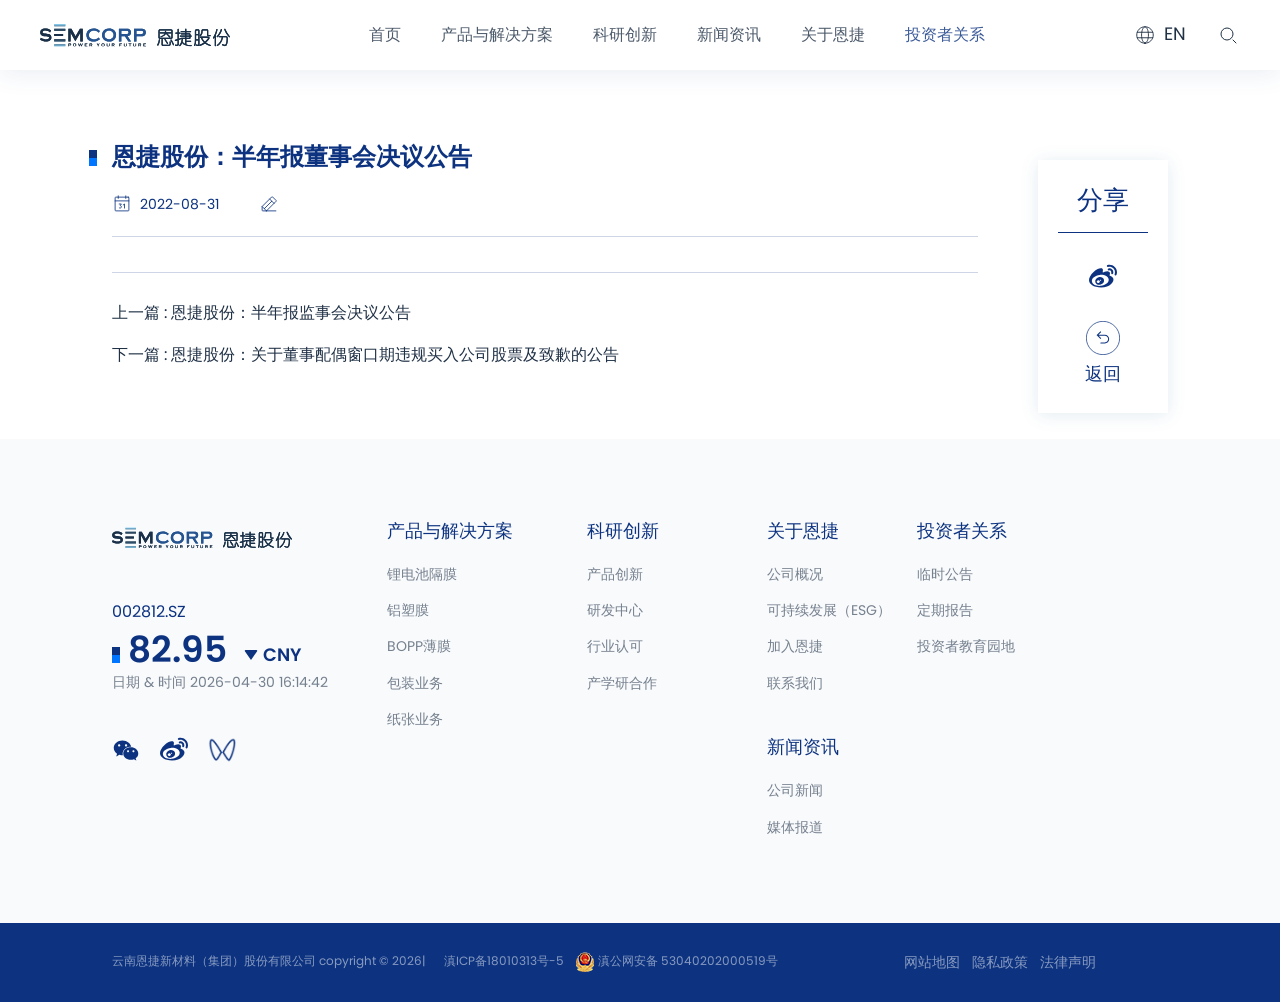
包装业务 (415, 684)
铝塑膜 (408, 611)
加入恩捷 (795, 647)
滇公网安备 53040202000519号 (676, 961)
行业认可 (615, 647)
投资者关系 (945, 35)
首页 (385, 35)
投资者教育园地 (966, 647)
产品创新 (615, 575)
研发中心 (615, 611)
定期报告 (945, 611)
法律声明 (1068, 963)
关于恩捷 (833, 35)
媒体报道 (795, 828)
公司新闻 (795, 791)
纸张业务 (415, 720)
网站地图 (932, 963)
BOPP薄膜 (419, 647)
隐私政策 (1000, 963)
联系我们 (795, 684)
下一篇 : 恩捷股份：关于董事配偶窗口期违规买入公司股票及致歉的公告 (365, 355)
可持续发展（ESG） (829, 611)
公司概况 (795, 575)
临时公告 (945, 575)
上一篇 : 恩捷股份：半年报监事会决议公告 (261, 313)
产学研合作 (622, 684)
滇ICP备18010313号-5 (504, 961)
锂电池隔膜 (422, 575)
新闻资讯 (729, 35)
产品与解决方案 (497, 35)
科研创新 (625, 35)
